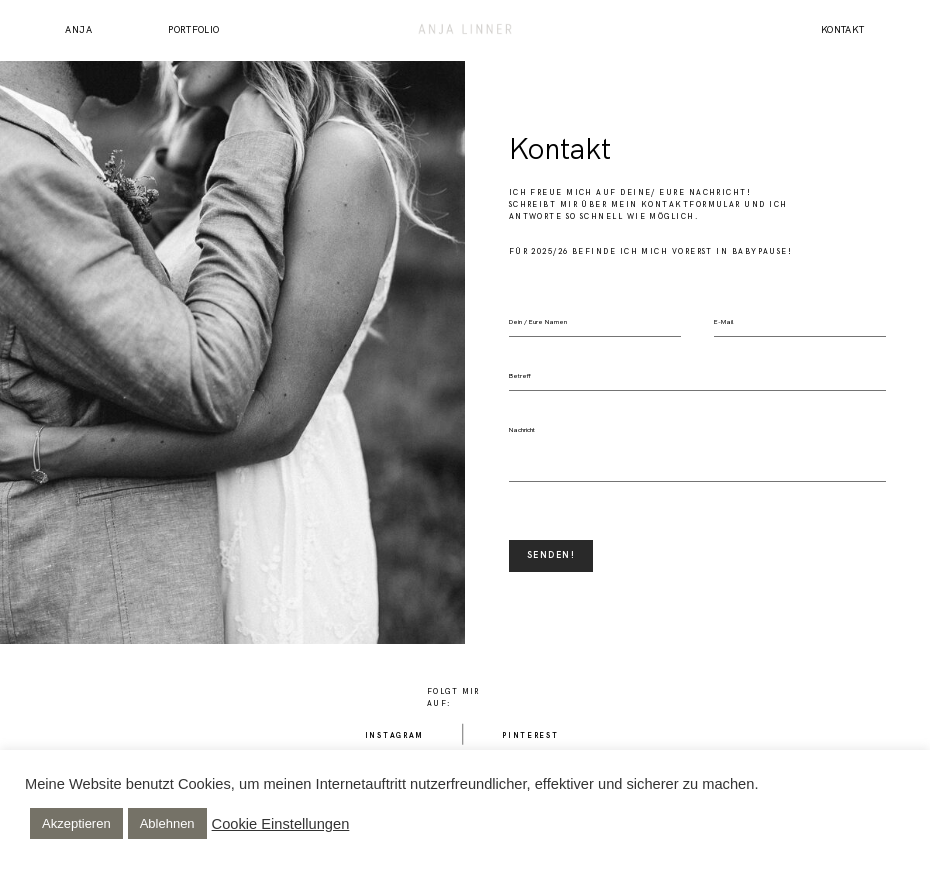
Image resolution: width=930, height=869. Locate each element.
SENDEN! (551, 555)
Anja (78, 30)
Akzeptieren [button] (76, 823)
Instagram (394, 735)
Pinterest (530, 735)
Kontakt (843, 30)
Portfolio (193, 30)
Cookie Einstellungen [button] (281, 824)
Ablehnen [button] (167, 823)
